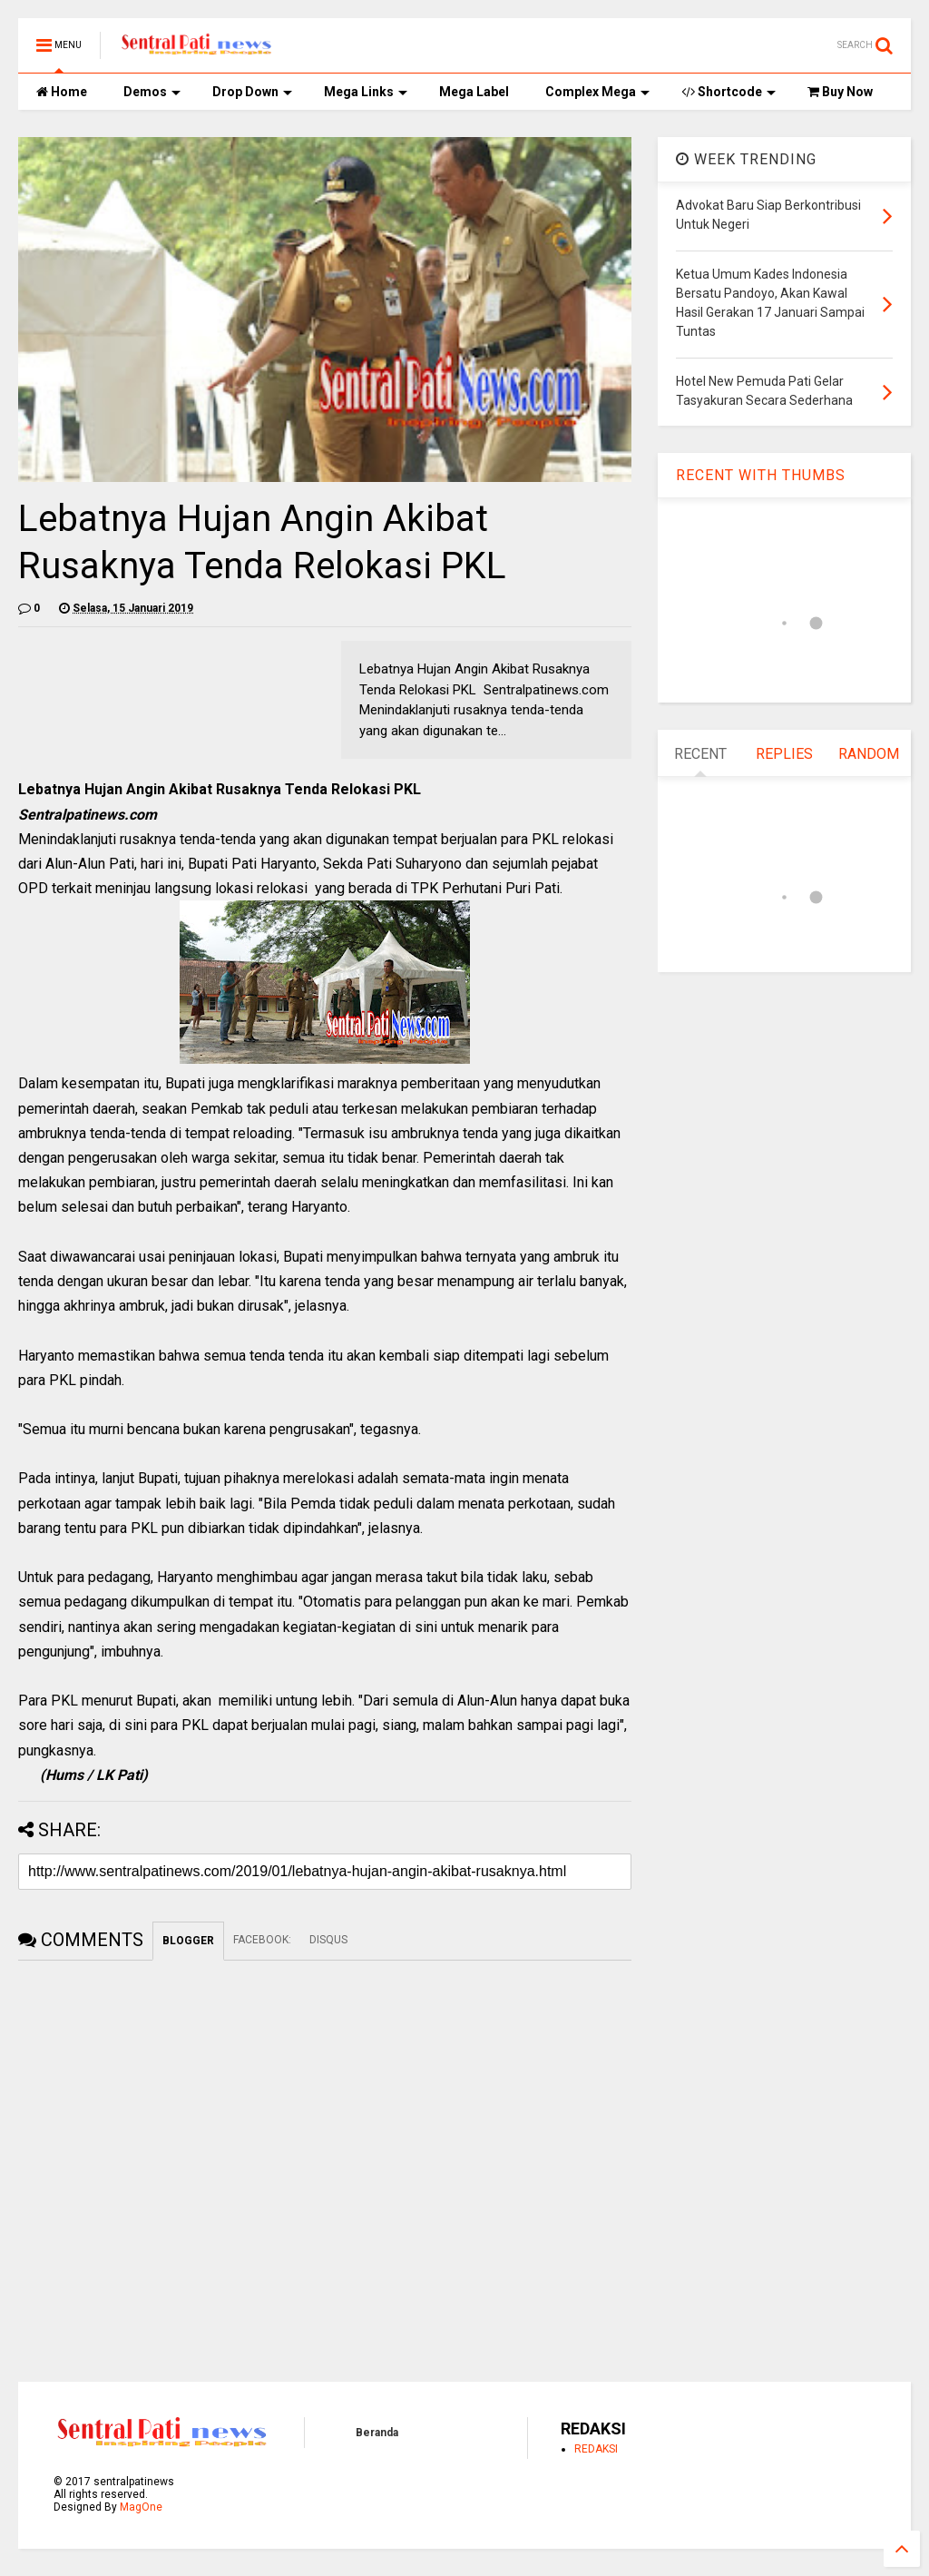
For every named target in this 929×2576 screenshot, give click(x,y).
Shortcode (728, 91)
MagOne (141, 2507)
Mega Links (365, 91)
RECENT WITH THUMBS (761, 475)
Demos (152, 91)
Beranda (377, 2432)
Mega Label (474, 91)
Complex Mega (597, 91)
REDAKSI (596, 2449)
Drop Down (252, 91)
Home (61, 91)
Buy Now (840, 91)
